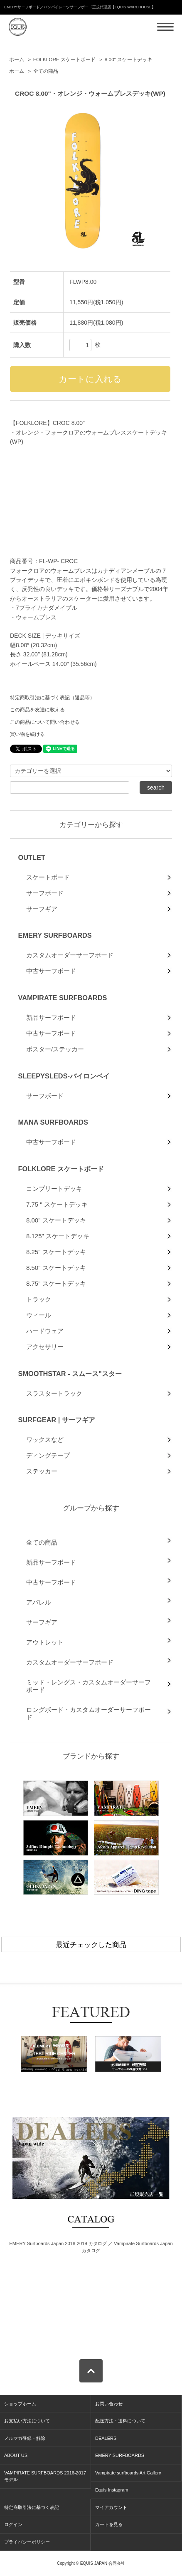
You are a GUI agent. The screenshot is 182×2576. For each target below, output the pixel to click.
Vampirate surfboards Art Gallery (128, 2472)
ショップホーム (20, 2403)
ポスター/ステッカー (55, 1049)
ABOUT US (15, 2455)
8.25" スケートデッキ (56, 1251)
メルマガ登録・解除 (24, 2438)
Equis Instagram (111, 2489)
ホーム (16, 59)
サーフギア (41, 908)
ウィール (38, 1315)
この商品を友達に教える (37, 710)
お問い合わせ (109, 2403)
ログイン (13, 2524)
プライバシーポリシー (27, 2541)
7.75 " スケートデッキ (57, 1204)
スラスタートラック (54, 1393)
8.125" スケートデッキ (57, 1236)
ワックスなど (45, 1439)
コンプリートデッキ (54, 1188)
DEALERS (105, 2438)
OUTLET (31, 857)
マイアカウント (111, 2507)
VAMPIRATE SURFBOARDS (62, 997)
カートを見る (109, 2524)
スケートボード (48, 877)
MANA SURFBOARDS (53, 1122)
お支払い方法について (27, 2420)
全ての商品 (45, 71)
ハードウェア (45, 1330)
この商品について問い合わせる (45, 722)
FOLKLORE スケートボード (64, 59)
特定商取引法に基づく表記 (31, 2507)
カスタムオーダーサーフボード (69, 955)
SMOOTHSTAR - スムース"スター (69, 1373)
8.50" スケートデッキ (56, 1267)
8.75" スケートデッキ (56, 1283)
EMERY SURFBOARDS (54, 935)
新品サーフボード (51, 1017)
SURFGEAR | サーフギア (56, 1419)
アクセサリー (45, 1346)
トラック (38, 1299)
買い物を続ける (27, 734)
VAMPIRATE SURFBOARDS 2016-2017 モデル (45, 2476)
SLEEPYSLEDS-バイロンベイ (64, 1076)
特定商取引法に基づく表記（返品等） (52, 698)
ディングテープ (48, 1455)
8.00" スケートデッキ (128, 59)
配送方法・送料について (120, 2420)
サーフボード (45, 893)
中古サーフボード (51, 970)
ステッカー (41, 1471)
